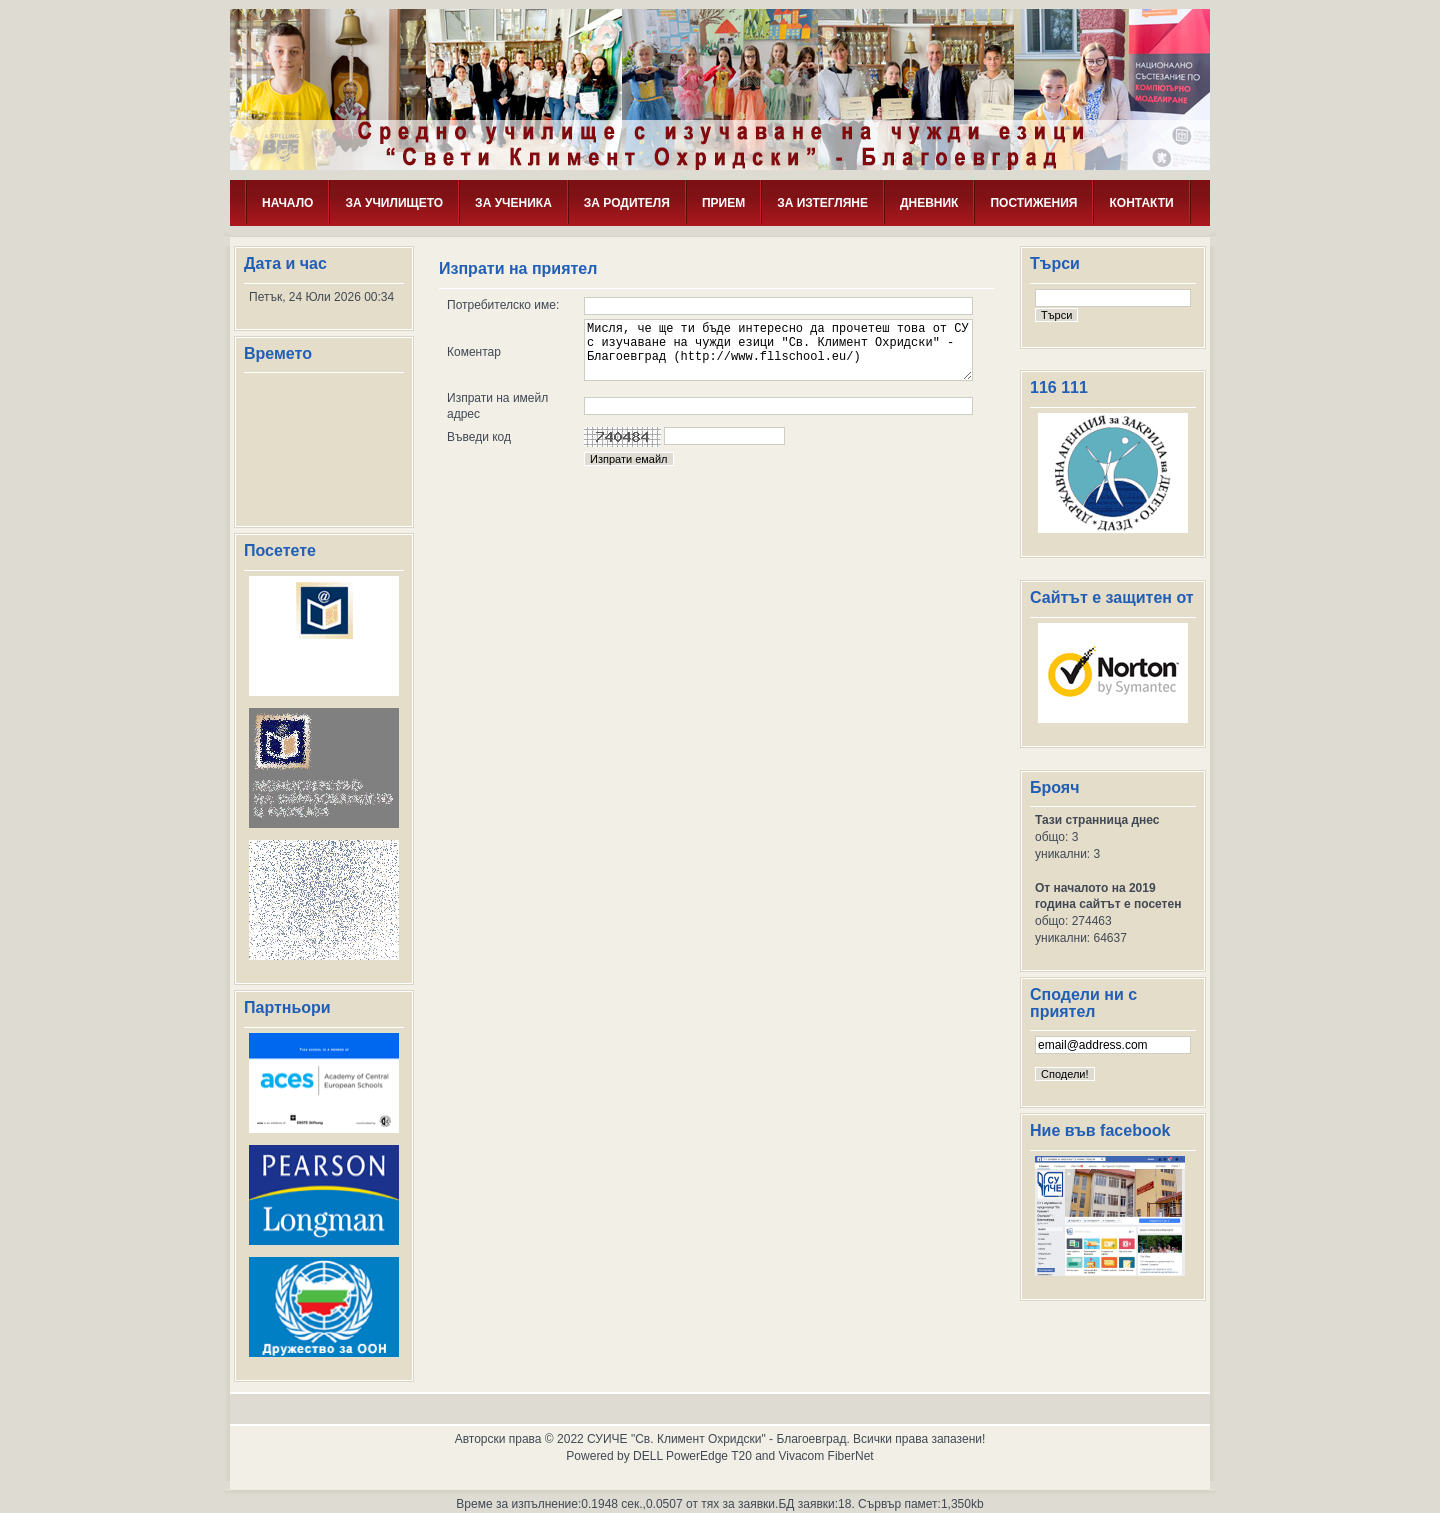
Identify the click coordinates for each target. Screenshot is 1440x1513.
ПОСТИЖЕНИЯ (1033, 203)
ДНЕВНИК (929, 203)
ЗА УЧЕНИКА (513, 203)
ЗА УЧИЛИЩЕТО (394, 203)
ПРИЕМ (723, 203)
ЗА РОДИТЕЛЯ (627, 203)
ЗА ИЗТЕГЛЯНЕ (822, 203)
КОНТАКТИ (1141, 203)
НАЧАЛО (287, 203)
